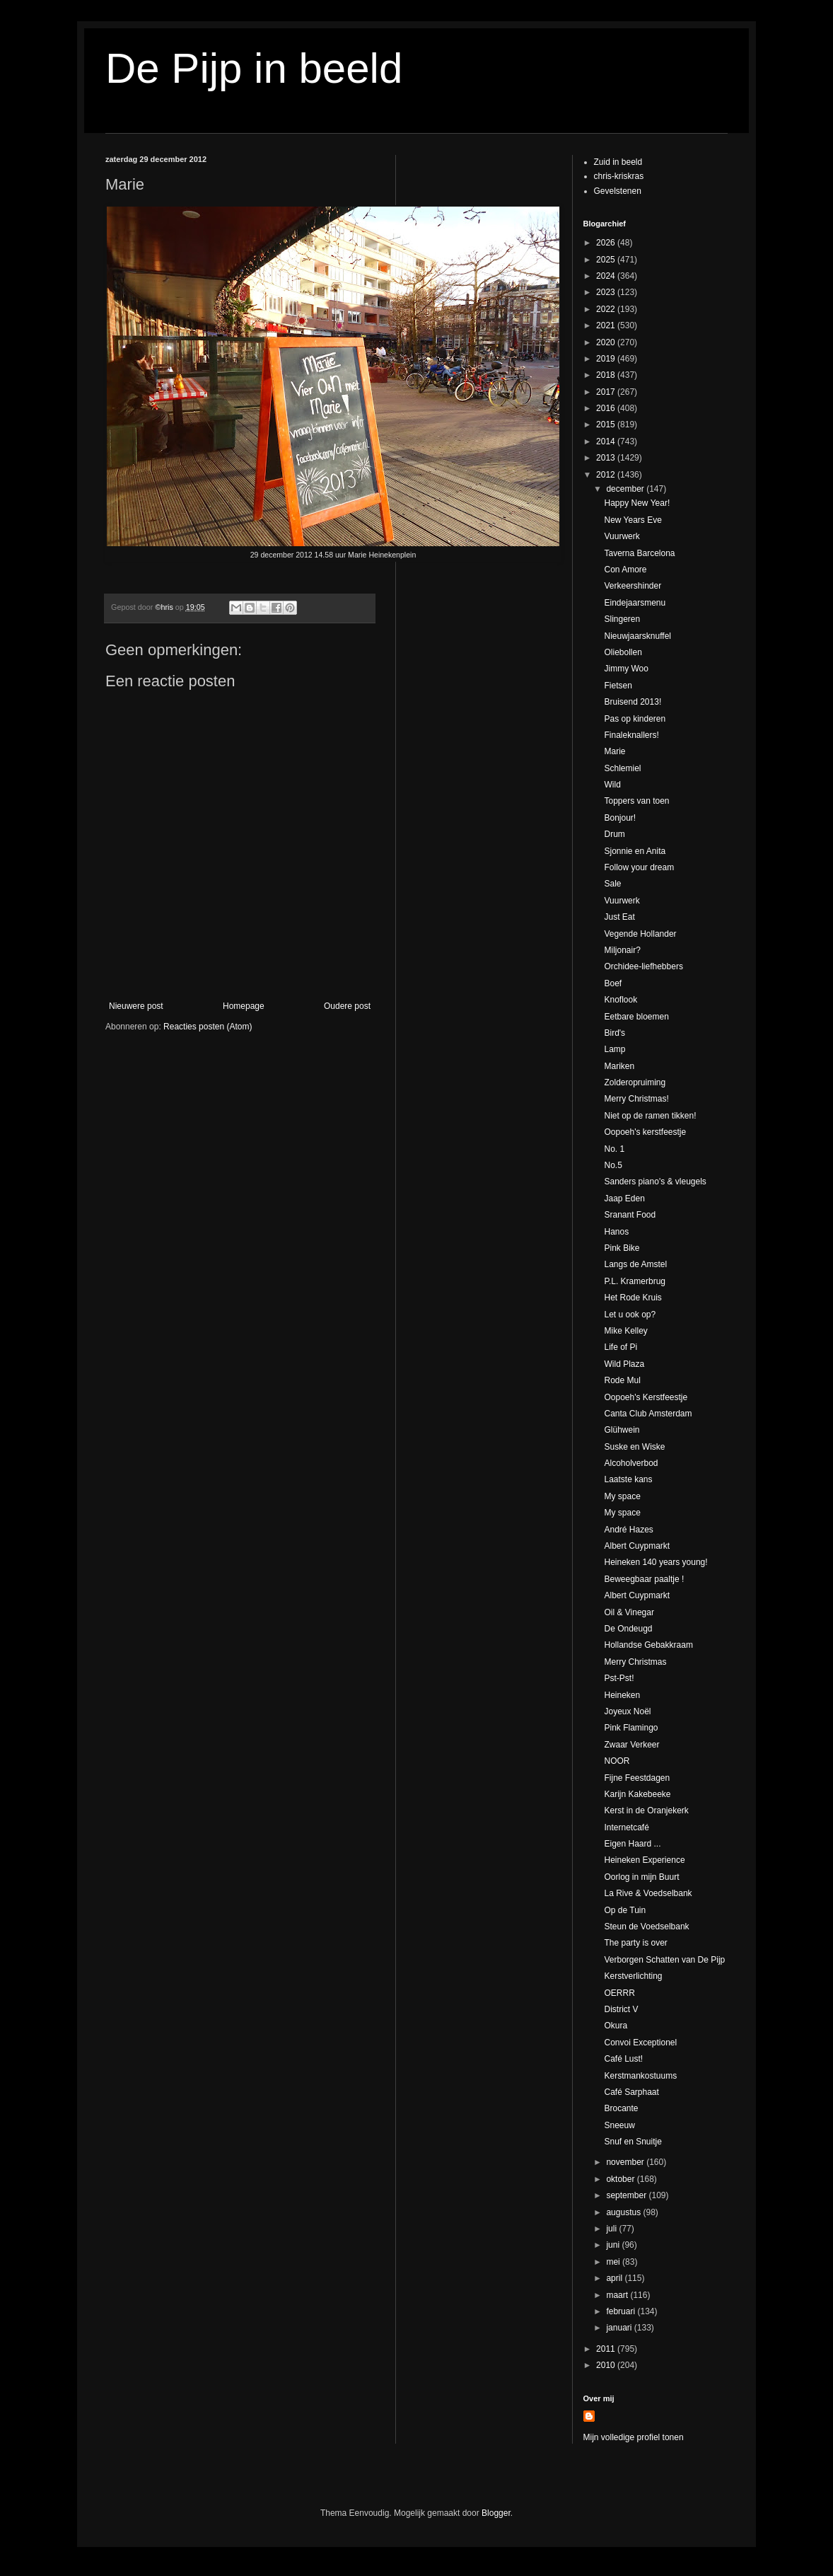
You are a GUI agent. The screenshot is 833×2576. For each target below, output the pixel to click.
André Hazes (628, 1530)
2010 (606, 2365)
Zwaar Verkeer (631, 1745)
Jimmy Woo (626, 669)
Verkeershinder (632, 586)
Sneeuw (619, 2125)
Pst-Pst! (619, 1678)
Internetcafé (626, 1827)
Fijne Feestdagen (637, 1778)
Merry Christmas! (636, 1099)
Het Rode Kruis (632, 1298)
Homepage (243, 1006)
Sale (612, 884)
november (626, 2162)
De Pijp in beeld (253, 68)
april (615, 2278)
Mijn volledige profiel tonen (633, 2437)
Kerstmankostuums (640, 2076)
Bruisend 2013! (632, 702)
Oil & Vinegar (628, 1612)
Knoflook (620, 1000)
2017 (606, 392)
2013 (606, 458)
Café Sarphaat (631, 2092)
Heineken (622, 1695)
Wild (612, 785)
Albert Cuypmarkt (637, 1546)
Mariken (619, 1066)
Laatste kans (628, 1479)
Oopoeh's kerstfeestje (645, 1132)
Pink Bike (621, 1248)
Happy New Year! (637, 503)
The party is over (635, 1943)
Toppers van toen (636, 801)
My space (622, 1496)
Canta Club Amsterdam (648, 1414)
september (627, 2195)
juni (614, 2245)
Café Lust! (623, 2059)
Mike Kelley (625, 1331)
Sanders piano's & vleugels (655, 1181)
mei (614, 2262)
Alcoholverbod (631, 1463)
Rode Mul (622, 1380)
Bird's (614, 1033)
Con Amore (625, 569)
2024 (606, 276)
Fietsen (617, 686)
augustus (624, 2212)
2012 (606, 475)
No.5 (613, 1165)
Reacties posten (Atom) (207, 1027)
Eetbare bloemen (636, 1017)
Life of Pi (620, 1347)
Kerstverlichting (633, 1976)
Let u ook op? (630, 1314)
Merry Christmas (635, 1662)
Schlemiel (622, 768)
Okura (615, 2026)
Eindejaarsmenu (634, 603)
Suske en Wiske (634, 1447)
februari (621, 2311)
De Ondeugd (628, 1629)
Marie (614, 751)
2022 (606, 309)
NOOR (616, 1761)
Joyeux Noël (627, 1711)
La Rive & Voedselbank (648, 1893)
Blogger (496, 2513)
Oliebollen (622, 652)
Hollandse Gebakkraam (648, 1645)
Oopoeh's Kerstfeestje (645, 1397)
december (626, 489)
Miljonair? (622, 950)
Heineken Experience (644, 1860)
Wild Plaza (624, 1364)
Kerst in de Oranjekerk (646, 1810)
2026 (606, 243)
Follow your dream (639, 867)
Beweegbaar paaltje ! (644, 1579)
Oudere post (347, 1006)
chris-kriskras (619, 176)
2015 (606, 424)
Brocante (621, 2108)
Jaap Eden (624, 1198)
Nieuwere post (136, 1006)
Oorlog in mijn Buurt (641, 1877)
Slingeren (622, 619)
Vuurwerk (621, 536)
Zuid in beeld (618, 162)
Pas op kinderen (634, 719)
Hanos (616, 1232)
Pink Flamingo (631, 1728)
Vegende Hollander (640, 934)
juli (612, 2229)
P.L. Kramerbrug (634, 1281)
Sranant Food (630, 1215)
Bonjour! (620, 818)
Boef (613, 983)
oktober (621, 2179)
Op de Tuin (625, 1910)
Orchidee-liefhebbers (643, 966)
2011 (606, 2349)
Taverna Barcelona (639, 553)
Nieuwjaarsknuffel (637, 636)
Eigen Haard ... (632, 1844)
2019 (606, 359)
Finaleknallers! (631, 735)
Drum (614, 834)
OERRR (619, 1993)
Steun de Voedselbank (646, 1926)
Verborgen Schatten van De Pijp (664, 1960)
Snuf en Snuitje (632, 2142)
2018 (606, 375)
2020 (606, 342)
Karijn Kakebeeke (637, 1794)
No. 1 (614, 1149)
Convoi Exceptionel (640, 2042)
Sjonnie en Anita (634, 851)
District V (621, 2009)
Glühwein (621, 1430)
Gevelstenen (617, 191)
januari (620, 2328)
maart (618, 2295)
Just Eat (619, 917)
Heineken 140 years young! (655, 1562)
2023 (606, 292)
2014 (606, 441)
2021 (606, 325)
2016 (606, 408)
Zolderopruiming (634, 1082)
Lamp (614, 1049)
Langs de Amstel (635, 1264)
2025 (606, 260)
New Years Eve (632, 520)
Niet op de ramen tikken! (650, 1116)
